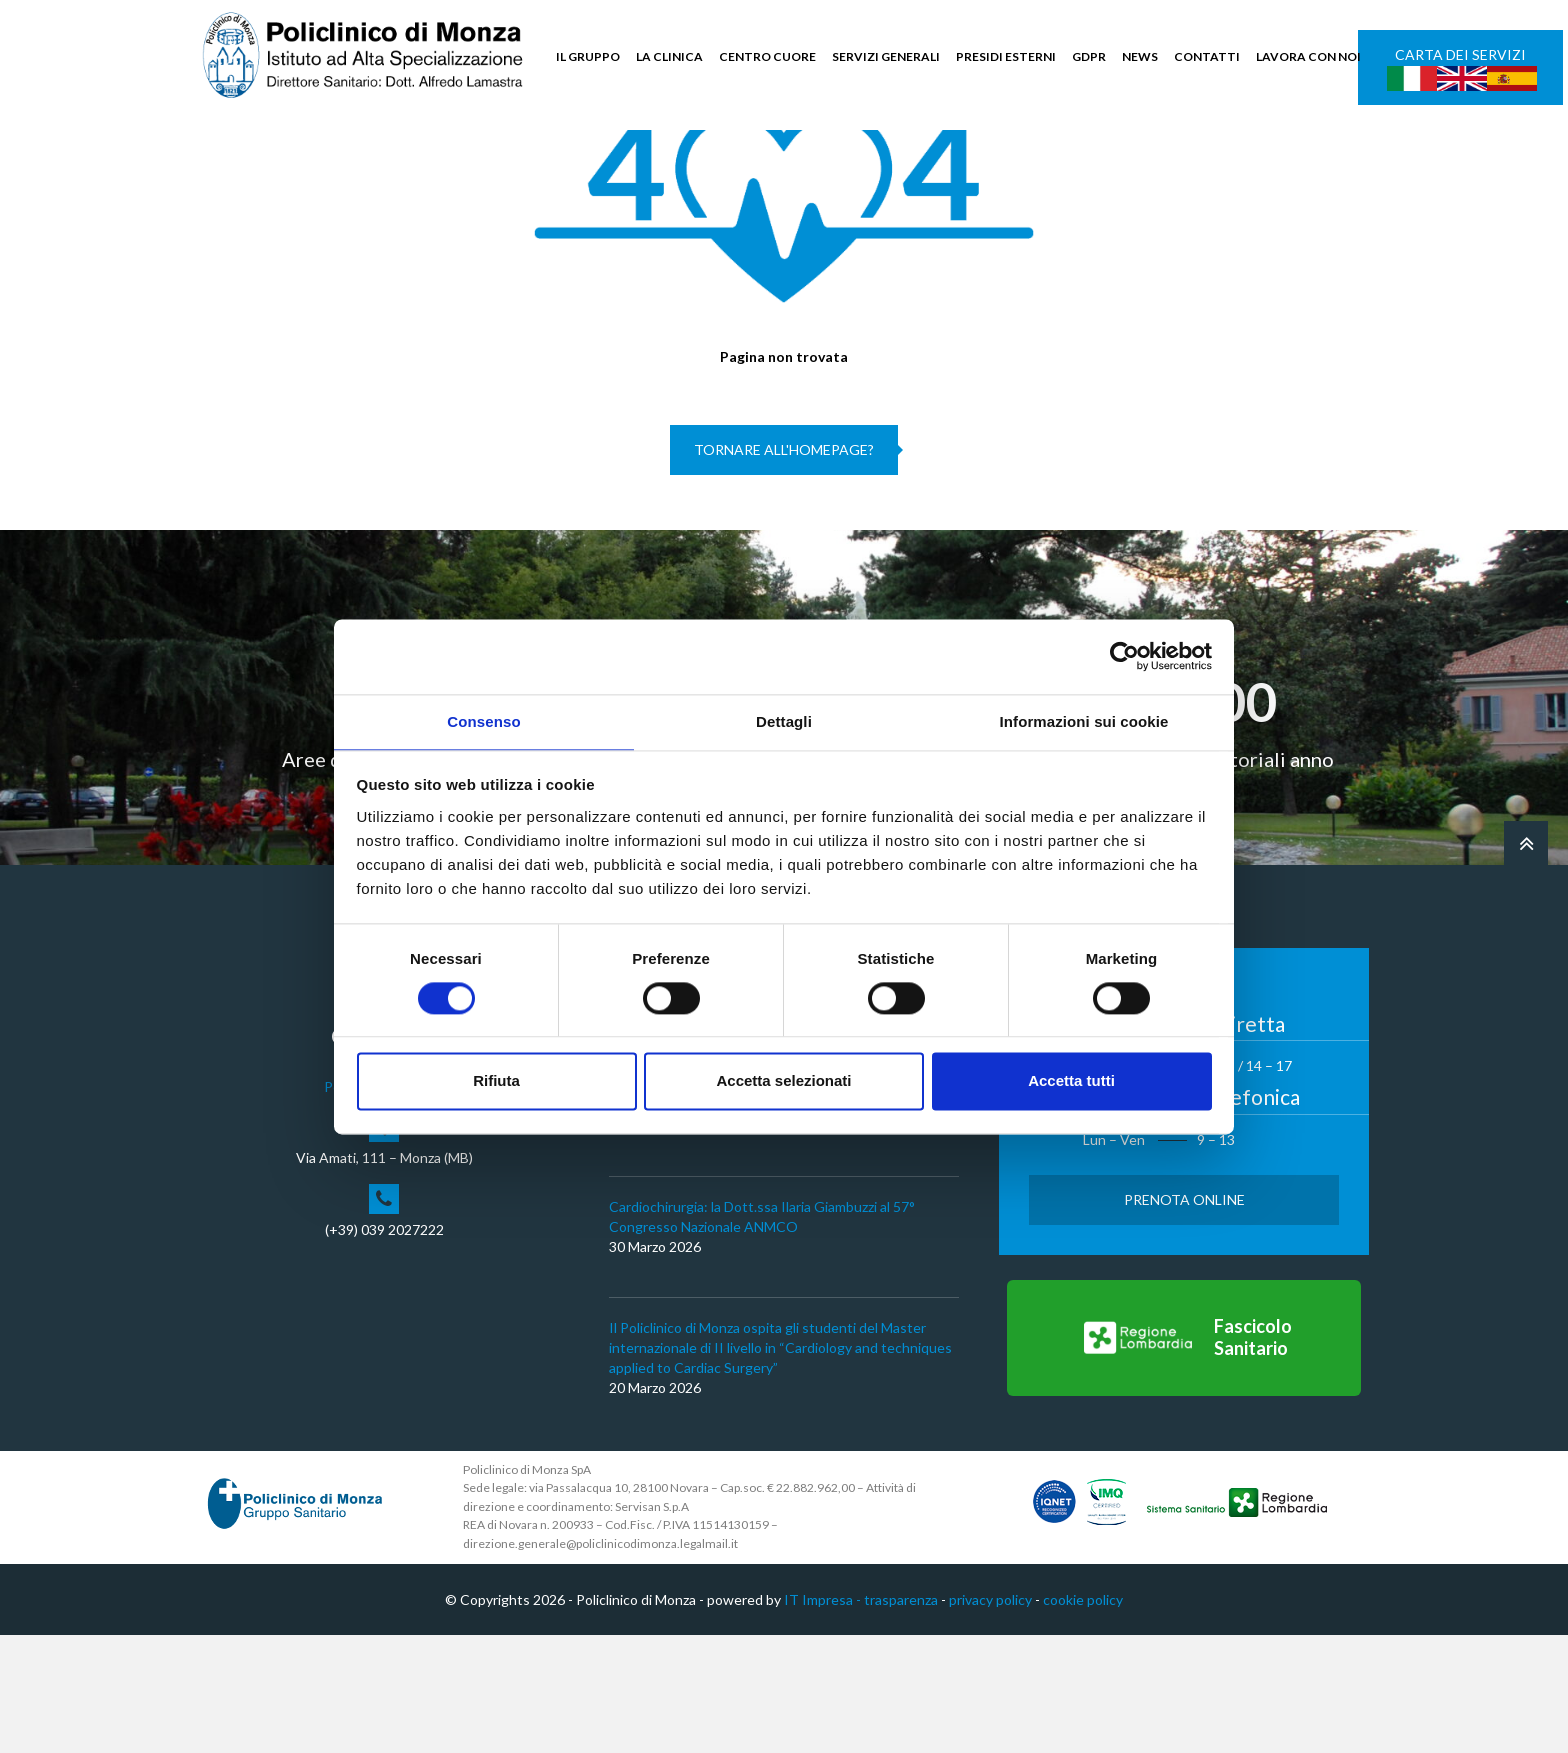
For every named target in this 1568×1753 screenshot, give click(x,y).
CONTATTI (1207, 56)
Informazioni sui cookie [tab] (1084, 720)
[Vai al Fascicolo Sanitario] (1184, 1455)
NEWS (1140, 56)
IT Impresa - (824, 1716)
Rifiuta (496, 1082)
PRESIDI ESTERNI (1006, 56)
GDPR (1089, 56)
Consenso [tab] (483, 720)
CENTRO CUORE (767, 56)
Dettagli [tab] (784, 720)
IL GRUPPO (588, 56)
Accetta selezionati (783, 1082)
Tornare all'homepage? (784, 567)
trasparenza (901, 1716)
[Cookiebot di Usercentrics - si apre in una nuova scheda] (1124, 655)
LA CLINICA (669, 56)
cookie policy (1083, 1716)
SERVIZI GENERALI (886, 56)
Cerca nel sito (1309, 150)
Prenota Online (1184, 1316)
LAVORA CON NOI (1308, 56)
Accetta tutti (1071, 1082)
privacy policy (990, 1716)
